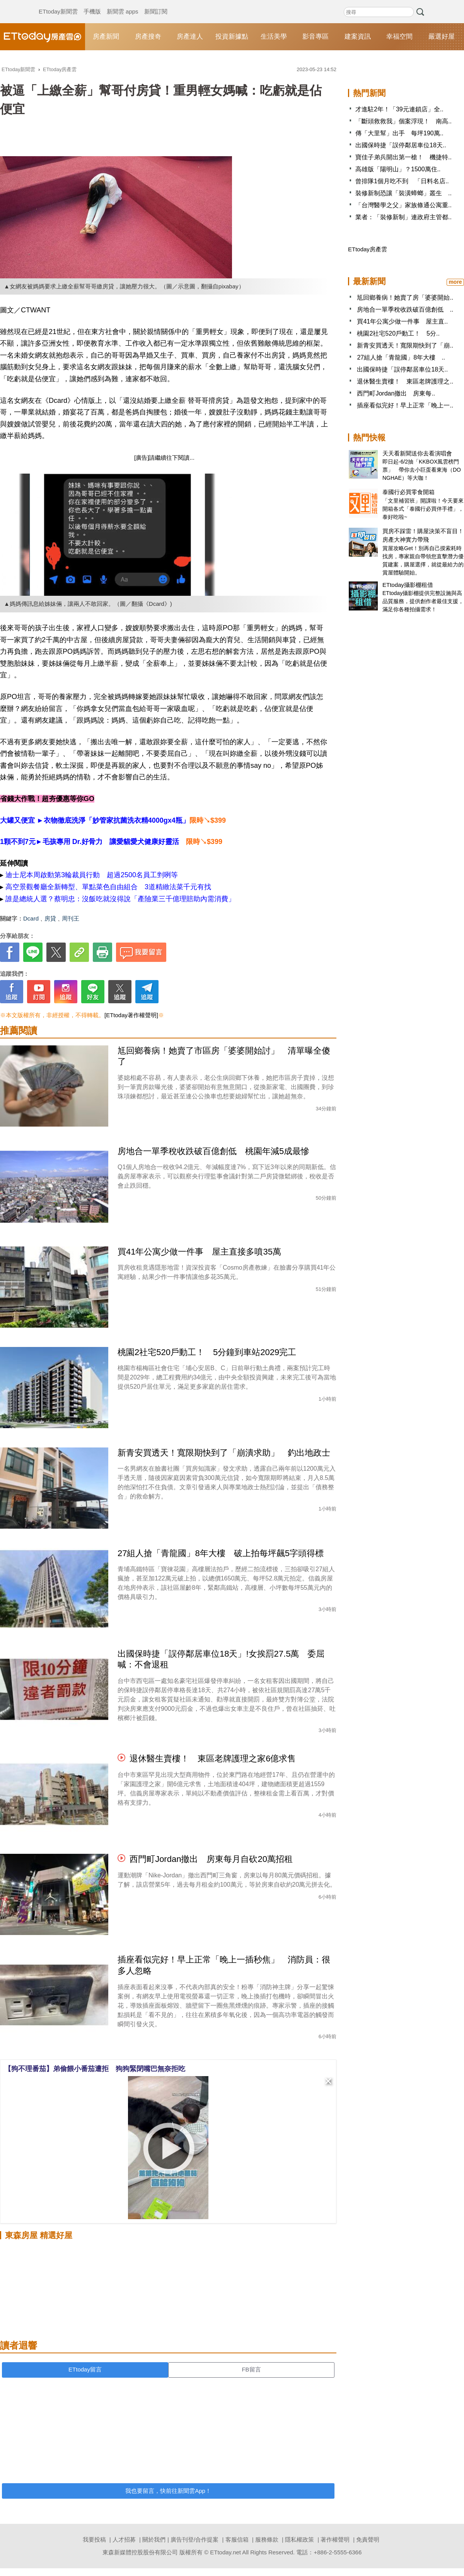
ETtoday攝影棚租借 (407, 584)
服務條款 (266, 2539)
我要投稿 (94, 2539)
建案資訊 (358, 36)
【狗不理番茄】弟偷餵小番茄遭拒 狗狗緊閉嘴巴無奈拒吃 (94, 2069)
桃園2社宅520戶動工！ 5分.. (398, 333)
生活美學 (274, 36)
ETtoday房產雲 (42, 36)
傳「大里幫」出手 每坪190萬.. (399, 133)
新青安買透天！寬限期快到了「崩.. (405, 345)
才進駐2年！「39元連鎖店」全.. (399, 109)
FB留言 (251, 2369)
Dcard (31, 918)
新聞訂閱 (155, 4)
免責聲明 (367, 2539)
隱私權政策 (299, 2539)
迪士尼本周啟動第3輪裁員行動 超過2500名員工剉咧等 (91, 875)
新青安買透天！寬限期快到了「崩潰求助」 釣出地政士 (224, 1453)
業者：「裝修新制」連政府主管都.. (403, 217)
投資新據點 (231, 36)
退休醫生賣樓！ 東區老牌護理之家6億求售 (213, 1758)
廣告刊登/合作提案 (194, 2539)
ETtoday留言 (85, 2369)
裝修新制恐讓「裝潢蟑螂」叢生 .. (403, 193)
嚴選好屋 (441, 36)
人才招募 (124, 2539)
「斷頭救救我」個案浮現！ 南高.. (403, 121)
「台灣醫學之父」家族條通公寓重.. (403, 205)
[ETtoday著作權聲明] (131, 1015)
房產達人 (190, 36)
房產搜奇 (148, 36)
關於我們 (153, 2539)
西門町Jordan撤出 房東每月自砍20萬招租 (211, 1859)
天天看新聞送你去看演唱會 (417, 453)
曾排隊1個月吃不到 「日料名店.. (402, 181)
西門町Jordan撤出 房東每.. (396, 393)
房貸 (50, 918)
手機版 (92, 4)
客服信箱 (237, 2539)
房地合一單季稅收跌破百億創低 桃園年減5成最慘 (213, 1151)
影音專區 (315, 36)
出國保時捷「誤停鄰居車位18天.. (400, 145)
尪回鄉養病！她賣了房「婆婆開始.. (405, 297)
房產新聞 (106, 36)
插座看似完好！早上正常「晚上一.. (405, 405)
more (455, 282)
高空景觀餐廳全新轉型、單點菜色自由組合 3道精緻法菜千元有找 (108, 887)
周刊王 (70, 918)
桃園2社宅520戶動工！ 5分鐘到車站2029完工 (207, 1352)
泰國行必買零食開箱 (408, 492)
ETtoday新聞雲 (58, 4)
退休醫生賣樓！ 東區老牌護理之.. (405, 381)
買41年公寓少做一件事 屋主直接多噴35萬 (199, 1251)
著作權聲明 (335, 2539)
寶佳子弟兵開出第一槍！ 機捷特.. (403, 157)
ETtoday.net (225, 2552)
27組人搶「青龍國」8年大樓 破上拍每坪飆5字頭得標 (221, 1553)
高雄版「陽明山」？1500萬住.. (397, 169)
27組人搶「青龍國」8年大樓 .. (401, 357)
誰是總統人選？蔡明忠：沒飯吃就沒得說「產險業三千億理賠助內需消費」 (120, 899)
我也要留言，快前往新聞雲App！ (168, 2490)
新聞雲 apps (122, 4)
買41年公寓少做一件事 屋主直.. (402, 321)
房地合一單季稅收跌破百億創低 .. (405, 309)
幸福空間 (399, 36)
